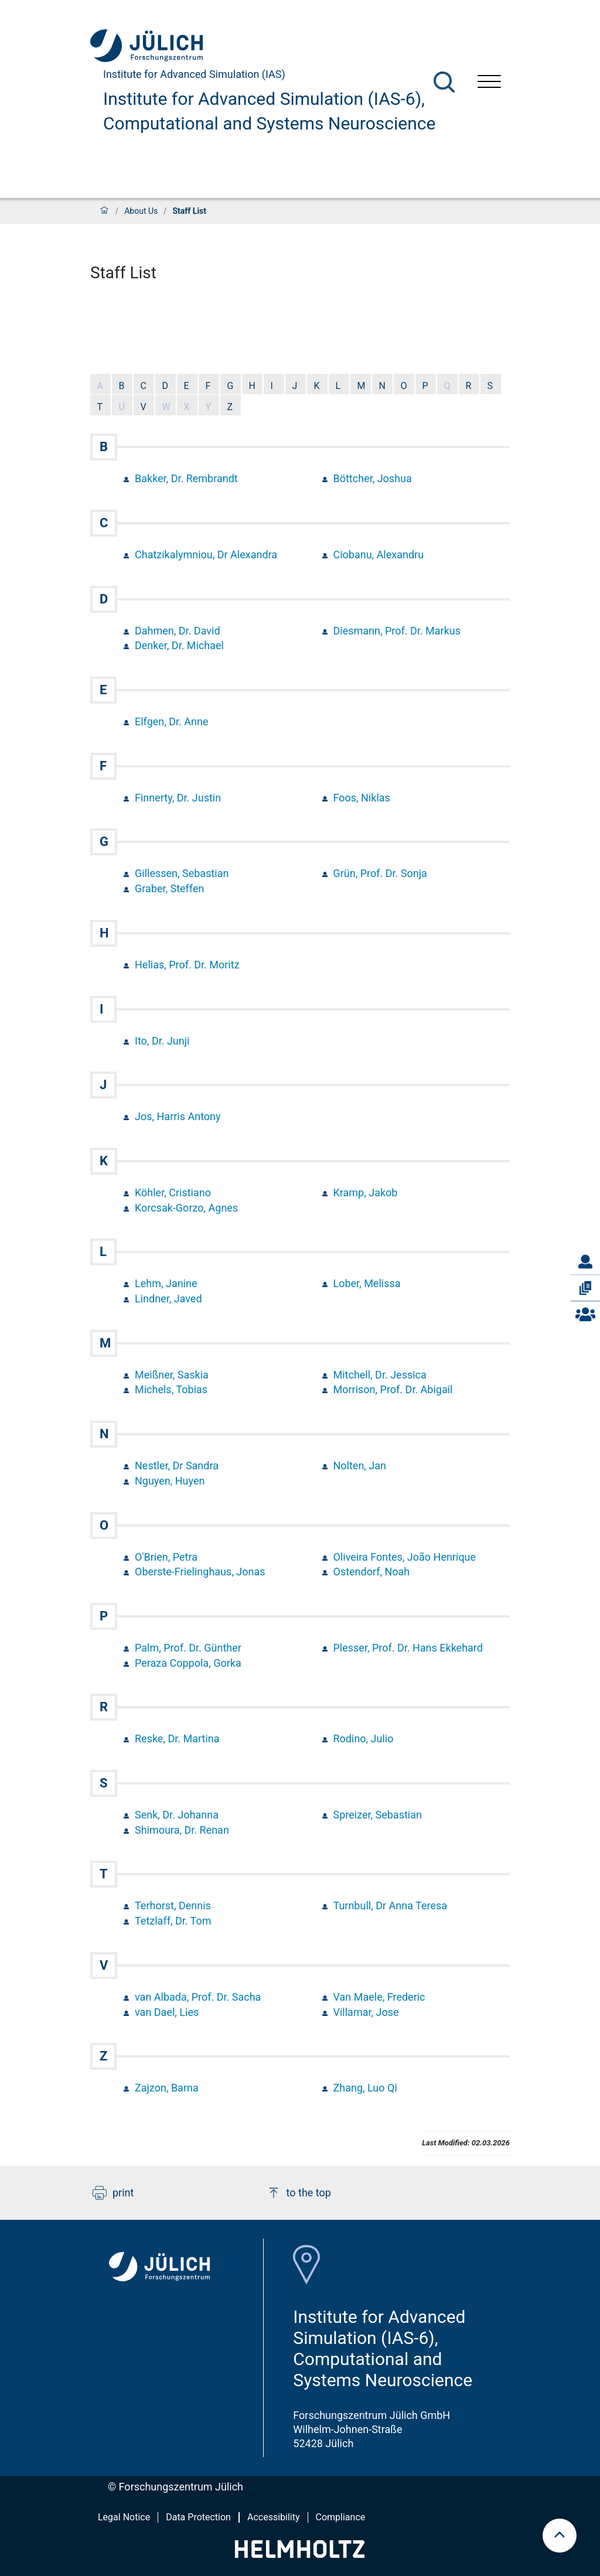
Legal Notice (124, 2517)
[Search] (444, 82)
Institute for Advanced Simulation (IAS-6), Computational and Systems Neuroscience (269, 111)
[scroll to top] (560, 2536)
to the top (299, 2193)
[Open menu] (489, 83)
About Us (141, 211)
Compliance (341, 2517)
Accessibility (273, 2517)
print (113, 2193)
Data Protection (198, 2517)
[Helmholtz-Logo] (299, 2554)
